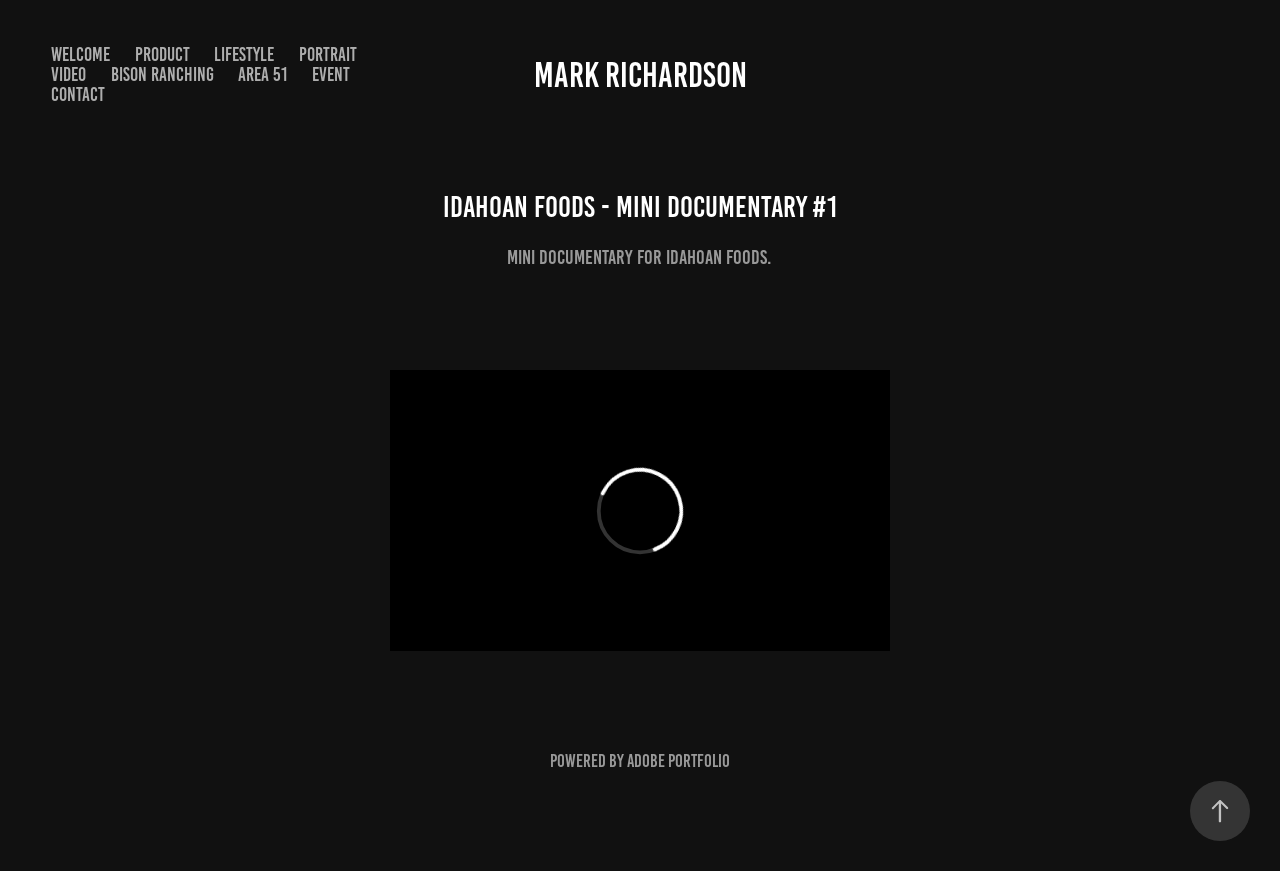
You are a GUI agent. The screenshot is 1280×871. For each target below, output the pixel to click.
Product (162, 54)
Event (331, 74)
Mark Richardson (640, 75)
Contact (78, 94)
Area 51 (262, 74)
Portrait (328, 54)
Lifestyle (244, 54)
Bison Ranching (162, 74)
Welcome (80, 54)
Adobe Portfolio (678, 761)
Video (68, 74)
